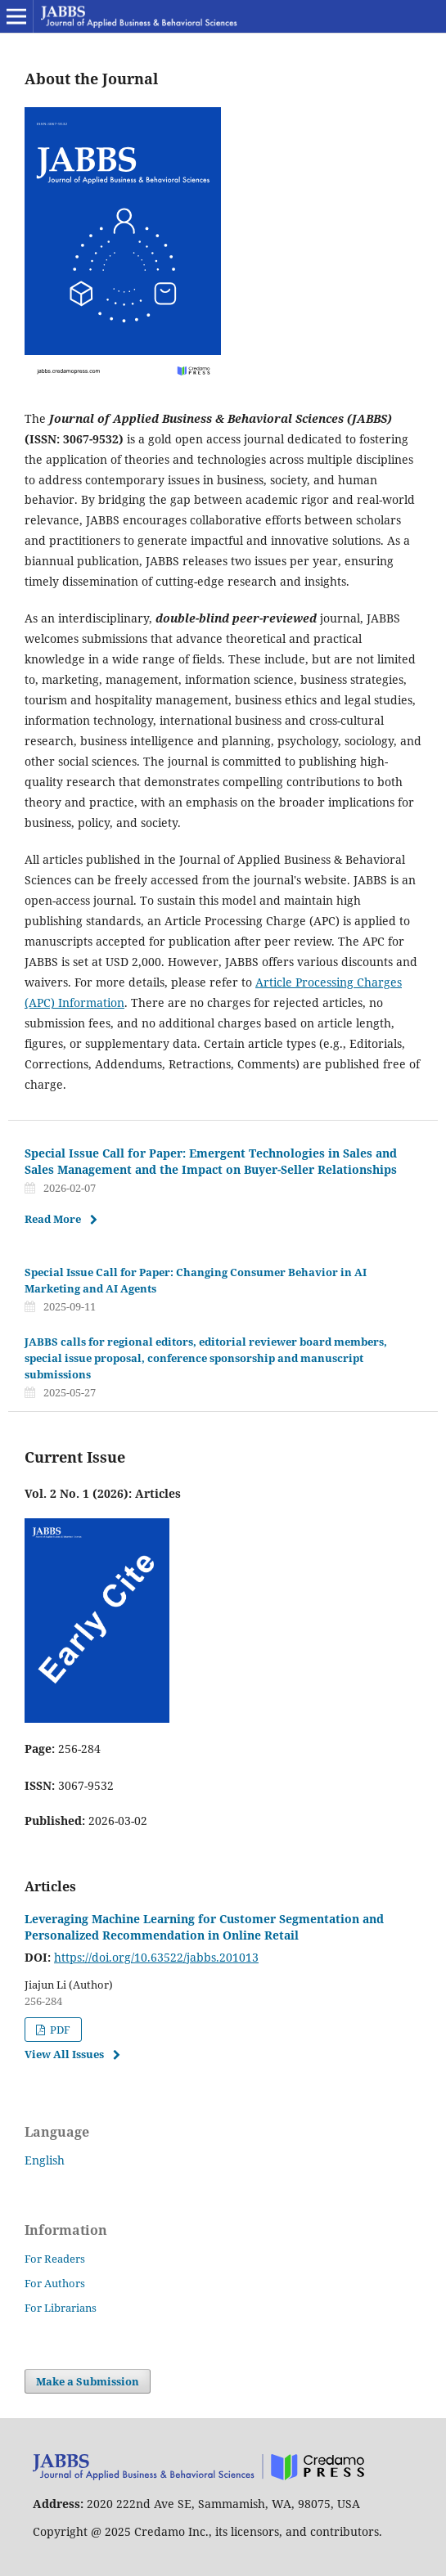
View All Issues (64, 2054)
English (45, 2160)
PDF (58, 2029)
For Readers (55, 2258)
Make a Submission (87, 2381)
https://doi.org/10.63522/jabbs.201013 (156, 1957)
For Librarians (61, 2307)
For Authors (55, 2283)
